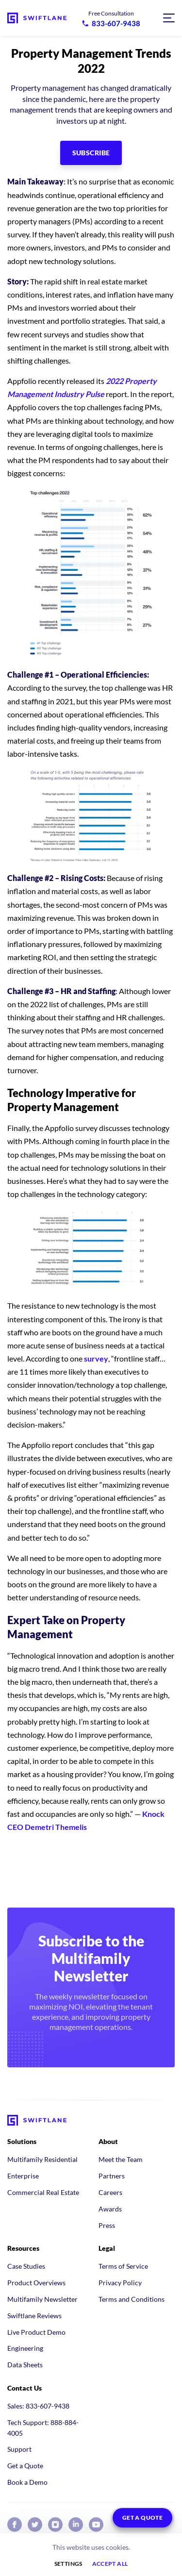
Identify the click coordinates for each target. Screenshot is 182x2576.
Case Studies (26, 2266)
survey (96, 1358)
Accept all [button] (110, 2563)
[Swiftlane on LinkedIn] (75, 2524)
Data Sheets (25, 2364)
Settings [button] (68, 2563)
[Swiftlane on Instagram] (55, 2524)
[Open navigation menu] (169, 18)
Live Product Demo (36, 2332)
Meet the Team (121, 2159)
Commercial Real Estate (43, 2192)
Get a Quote (25, 2465)
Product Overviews (36, 2282)
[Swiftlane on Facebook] (14, 2524)
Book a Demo (27, 2482)
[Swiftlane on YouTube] (96, 2524)
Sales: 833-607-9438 (38, 2406)
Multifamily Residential (42, 2159)
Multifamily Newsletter (42, 2299)
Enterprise (23, 2176)
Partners (112, 2176)
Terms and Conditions (132, 2299)
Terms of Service (123, 2266)
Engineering (25, 2348)
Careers (110, 2192)
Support (19, 2449)
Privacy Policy (120, 2282)
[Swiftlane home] (36, 18)
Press (107, 2225)
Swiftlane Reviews (34, 2315)
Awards (110, 2209)
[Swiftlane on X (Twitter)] (35, 2524)
